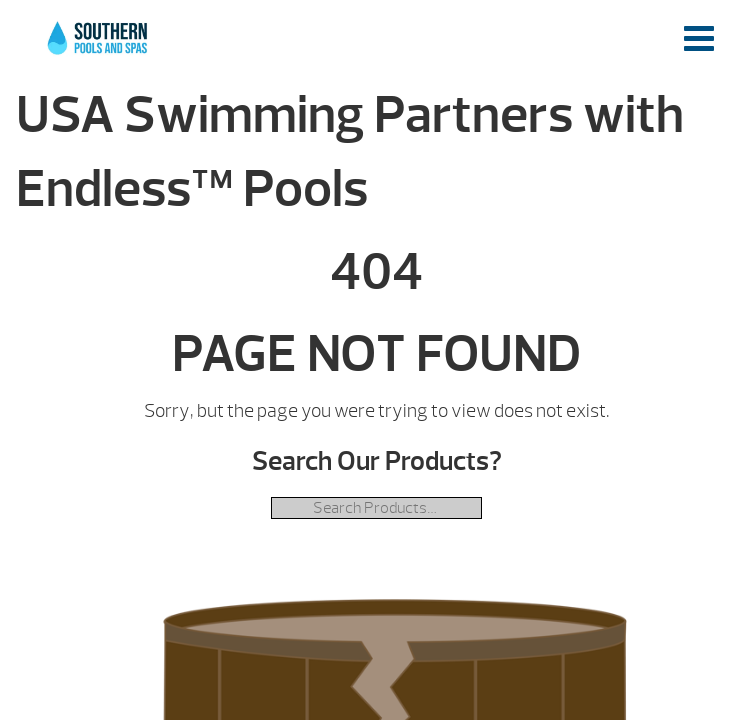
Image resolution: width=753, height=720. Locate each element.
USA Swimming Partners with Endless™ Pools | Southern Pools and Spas (99, 49)
